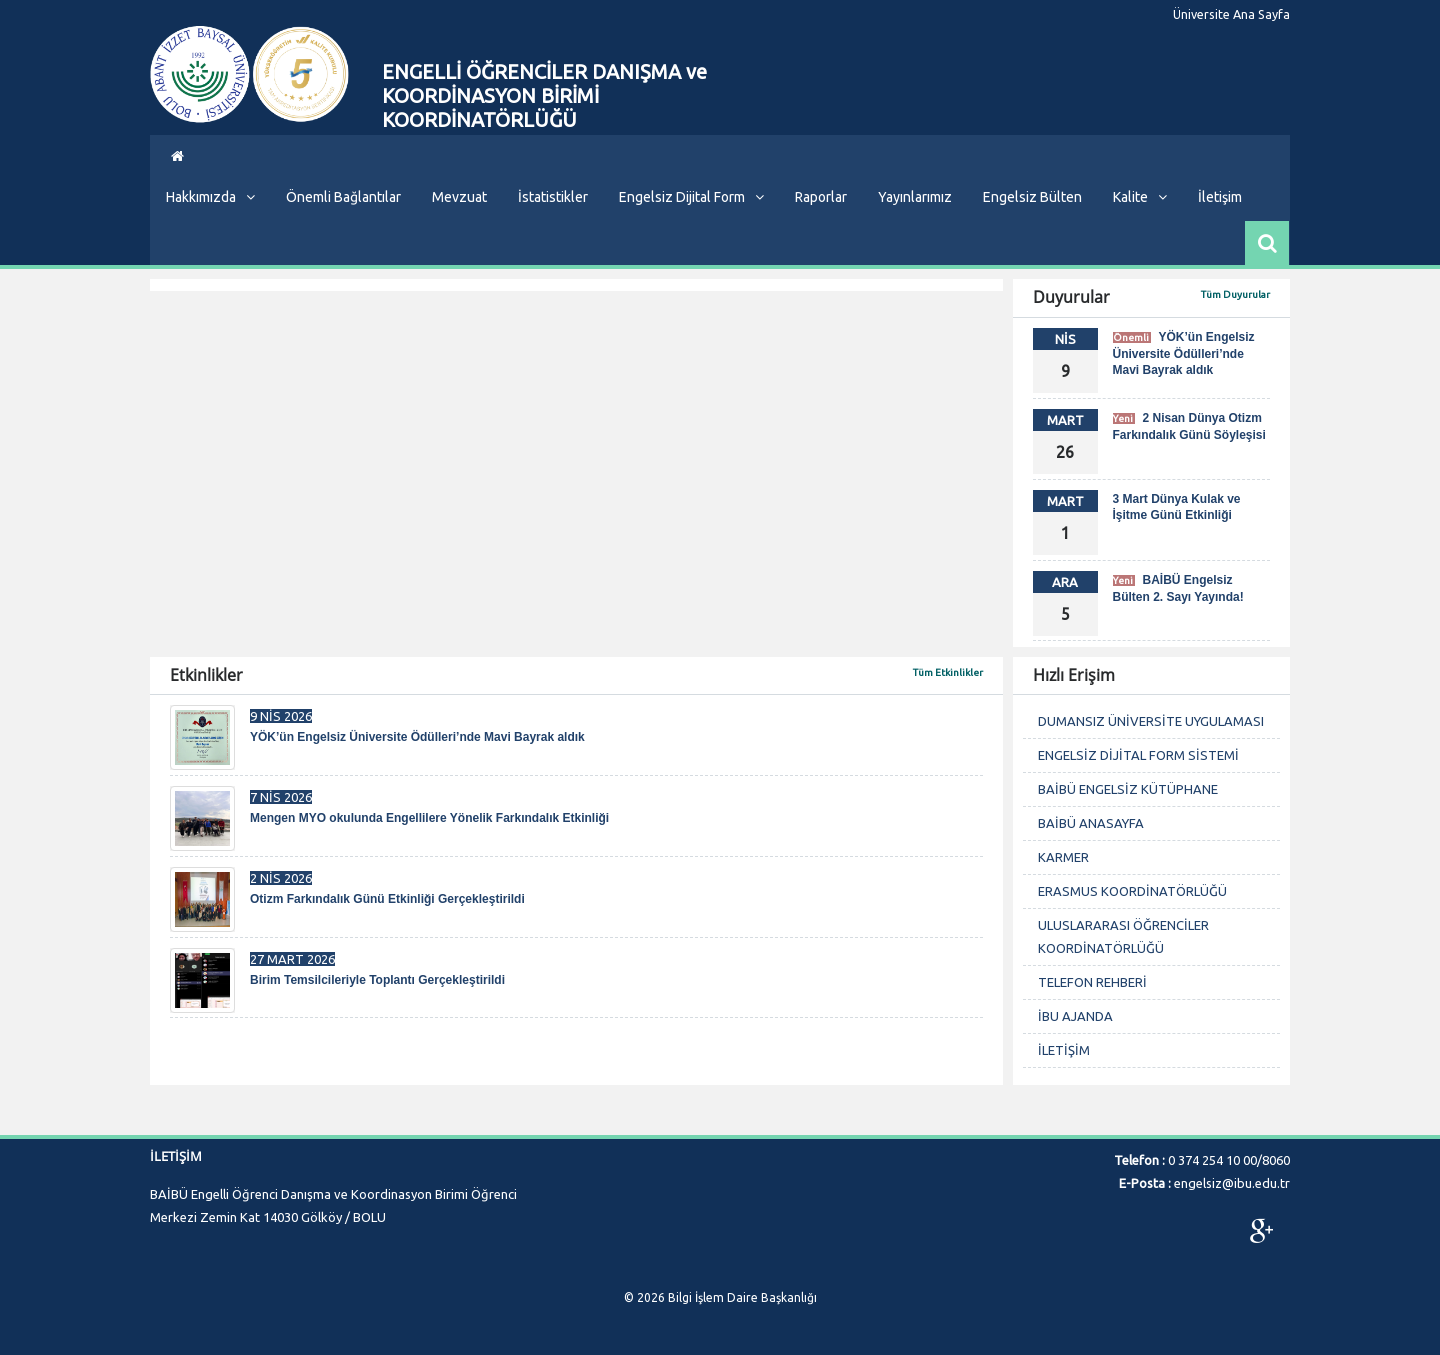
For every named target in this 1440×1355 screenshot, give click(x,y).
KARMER (1063, 857)
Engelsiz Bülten (1032, 197)
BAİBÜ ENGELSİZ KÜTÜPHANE (1128, 789)
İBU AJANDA (1075, 1016)
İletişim (1220, 197)
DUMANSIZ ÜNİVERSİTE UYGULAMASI (1151, 721)
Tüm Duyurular (1235, 294)
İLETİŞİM (1064, 1050)
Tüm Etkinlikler (948, 672)
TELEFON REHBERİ (1092, 982)
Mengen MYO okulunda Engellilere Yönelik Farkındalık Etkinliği (429, 818)
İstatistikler (553, 197)
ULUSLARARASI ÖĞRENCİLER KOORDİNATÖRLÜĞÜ (1123, 936)
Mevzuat (459, 197)
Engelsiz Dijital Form (691, 197)
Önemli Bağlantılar (343, 197)
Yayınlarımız (915, 197)
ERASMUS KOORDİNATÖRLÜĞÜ (1132, 891)
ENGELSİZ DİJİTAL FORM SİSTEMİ (1138, 755)
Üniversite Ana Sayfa (1236, 15)
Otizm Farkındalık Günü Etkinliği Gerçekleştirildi (387, 899)
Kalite (1140, 197)
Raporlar (821, 197)
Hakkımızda (210, 197)
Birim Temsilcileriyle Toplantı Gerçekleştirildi (377, 980)
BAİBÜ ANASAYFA (1091, 823)
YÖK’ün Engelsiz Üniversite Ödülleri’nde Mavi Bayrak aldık (1184, 353)
